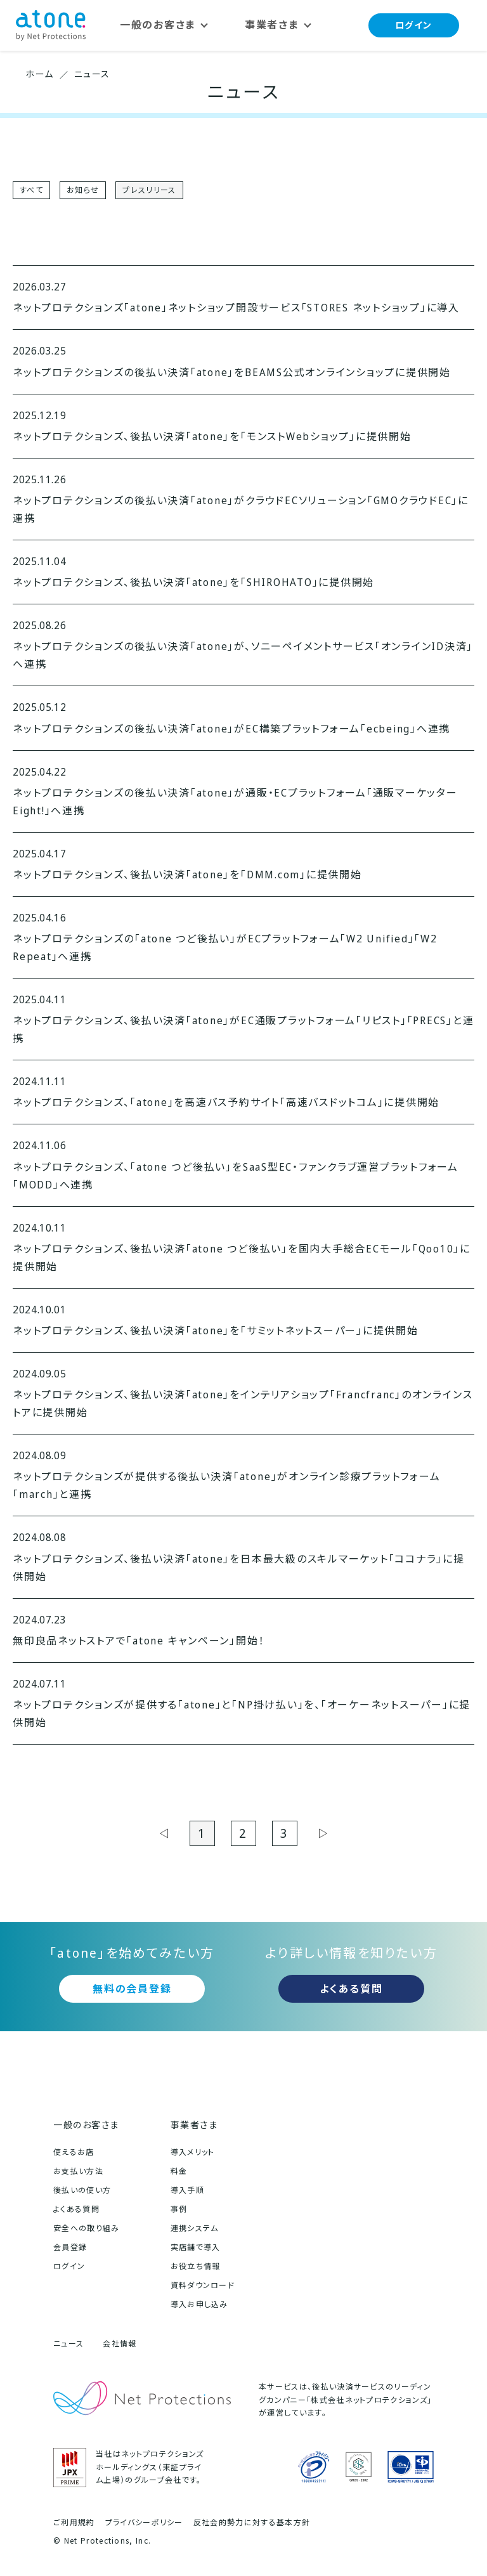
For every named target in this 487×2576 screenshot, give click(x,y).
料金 (179, 2171)
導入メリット (193, 2152)
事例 (179, 2209)
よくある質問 (351, 1989)
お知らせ (83, 190)
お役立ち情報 (196, 2266)
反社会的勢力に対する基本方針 (251, 2523)
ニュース (68, 2343)
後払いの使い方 (82, 2190)
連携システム (195, 2228)
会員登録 (70, 2247)
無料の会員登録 (132, 1989)
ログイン (413, 25)
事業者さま (194, 2125)
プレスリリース (149, 190)
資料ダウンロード (203, 2285)
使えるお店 (73, 2152)
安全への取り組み (86, 2228)
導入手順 (187, 2190)
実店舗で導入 (196, 2247)
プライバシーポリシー (144, 2523)
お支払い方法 (78, 2171)
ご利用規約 (74, 2523)
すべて (31, 190)
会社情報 (119, 2343)
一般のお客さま (86, 2125)
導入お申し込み (199, 2304)
